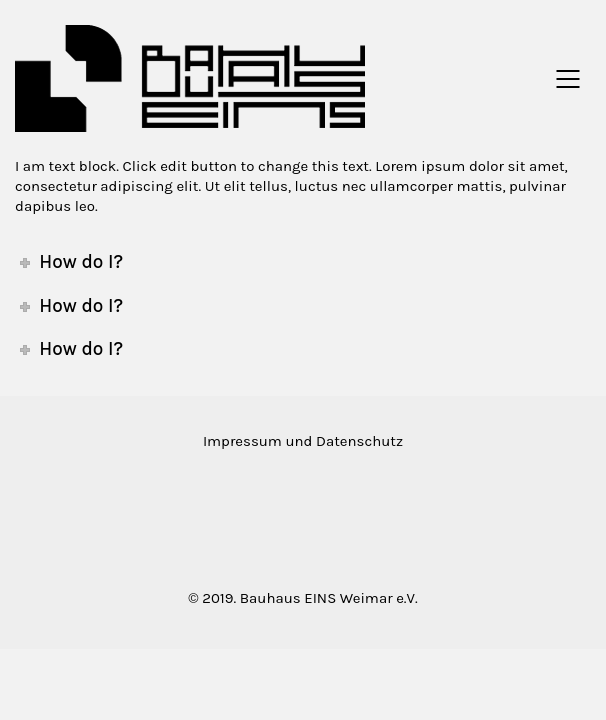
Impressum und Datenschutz (303, 441)
